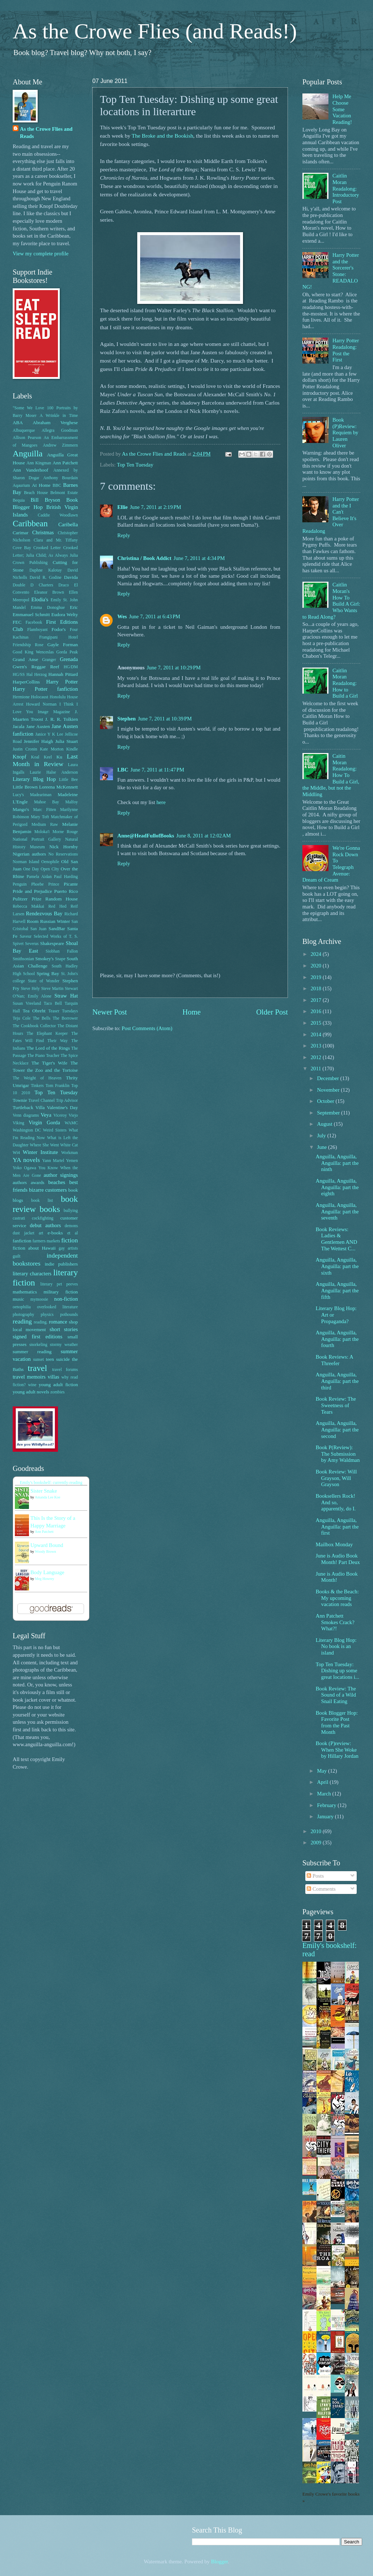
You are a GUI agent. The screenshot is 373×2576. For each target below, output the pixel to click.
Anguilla (27, 453)
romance (58, 1322)
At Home (41, 485)
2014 (317, 1034)
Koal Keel (41, 757)
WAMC (71, 1123)
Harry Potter (62, 682)
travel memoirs (29, 1377)
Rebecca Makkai (28, 906)
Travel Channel (41, 1100)
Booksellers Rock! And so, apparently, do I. (336, 1502)
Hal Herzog (36, 674)
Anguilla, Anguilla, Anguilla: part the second (337, 1429)
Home (192, 1012)
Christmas (43, 532)
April (323, 1782)
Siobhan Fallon (62, 951)
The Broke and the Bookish (162, 136)
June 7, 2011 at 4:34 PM (199, 558)
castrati (19, 1218)
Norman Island (26, 862)
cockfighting (42, 1218)
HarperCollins (26, 682)
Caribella (68, 524)
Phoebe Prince (45, 884)
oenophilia (22, 1307)
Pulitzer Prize (27, 899)
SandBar (57, 928)
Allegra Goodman (60, 430)
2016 (317, 1011)
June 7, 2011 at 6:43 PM (154, 616)
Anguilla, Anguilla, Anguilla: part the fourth (337, 1339)
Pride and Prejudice (32, 891)
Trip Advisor (67, 1100)
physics (47, 1314)
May (322, 1771)
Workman (69, 1152)
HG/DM (71, 667)
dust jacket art (28, 1233)
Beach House (36, 492)
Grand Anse (25, 659)
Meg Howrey (44, 1579)
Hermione (21, 697)
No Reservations (63, 854)
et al (72, 1233)
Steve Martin (52, 988)
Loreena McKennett (58, 787)
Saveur (26, 936)
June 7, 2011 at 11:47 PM (157, 770)
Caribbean (30, 523)
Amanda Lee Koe (47, 1497)
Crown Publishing (30, 562)
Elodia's (39, 599)
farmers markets (46, 1241)
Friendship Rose (28, 645)
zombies (57, 1392)
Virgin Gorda (44, 1122)
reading (22, 1321)
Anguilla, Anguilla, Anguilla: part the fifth (337, 1290)
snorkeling (38, 1344)
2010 (317, 1831)
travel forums (65, 1369)
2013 (317, 1046)
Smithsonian (23, 959)
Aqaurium (21, 485)
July (322, 1135)
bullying (71, 1210)
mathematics (25, 1292)
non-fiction (66, 1299)
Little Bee (68, 779)
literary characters (32, 1273)
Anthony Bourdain (60, 478)
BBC (57, 485)
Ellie (122, 507)
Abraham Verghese (55, 422)
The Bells (41, 1018)
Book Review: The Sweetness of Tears (336, 1405)
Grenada (69, 659)
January (326, 1816)
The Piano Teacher (43, 1055)
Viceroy (60, 1115)
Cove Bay (22, 547)
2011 (317, 1068)
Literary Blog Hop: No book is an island (336, 1646)
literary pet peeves (59, 1284)
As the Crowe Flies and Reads (46, 132)
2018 (317, 988)
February (327, 1805)
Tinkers (37, 1085)
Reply (123, 535)
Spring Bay (48, 973)
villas (53, 1377)
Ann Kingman (38, 463)
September (329, 1113)
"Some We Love (28, 408)
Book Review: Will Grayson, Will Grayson (336, 1478)
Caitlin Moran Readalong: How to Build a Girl (345, 683)
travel (37, 1368)
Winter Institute (40, 1152)
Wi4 (16, 1152)
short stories (64, 1329)
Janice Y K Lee (49, 734)
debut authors (45, 1225)
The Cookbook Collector (34, 1026)
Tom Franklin (58, 1085)
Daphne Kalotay (45, 570)
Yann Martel (53, 1160)
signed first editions (37, 1336)
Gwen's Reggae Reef (36, 666)
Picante (71, 884)
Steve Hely (30, 988)
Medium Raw (45, 824)
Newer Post (109, 1012)
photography (23, 1314)
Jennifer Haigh (38, 741)
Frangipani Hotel (58, 637)
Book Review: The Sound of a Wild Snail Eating (336, 1695)
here (160, 802)
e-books (55, 1232)
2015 (317, 1023)
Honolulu (58, 697)
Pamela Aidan (38, 876)
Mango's (21, 809)
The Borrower (65, 1018)
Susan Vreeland (27, 1003)
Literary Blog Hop (34, 779)
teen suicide (58, 1359)
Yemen (72, 1160)
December (328, 1078)
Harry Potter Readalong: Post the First (345, 350)
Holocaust (40, 697)
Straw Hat (66, 996)
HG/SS (19, 674)
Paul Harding (66, 876)
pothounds (69, 1314)
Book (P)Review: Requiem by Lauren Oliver (345, 432)
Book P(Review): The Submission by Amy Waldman (338, 1453)
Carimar (20, 532)
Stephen (126, 719)
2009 (317, 1842)
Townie (20, 1100)
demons (71, 1226)
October (326, 1101)
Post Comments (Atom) (147, 1028)
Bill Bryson (45, 500)
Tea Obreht (34, 1010)
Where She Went (44, 1145)
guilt (17, 1256)
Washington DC (27, 1130)
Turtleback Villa (29, 1107)
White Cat (69, 1145)
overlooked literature (57, 1307)
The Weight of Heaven (37, 1078)
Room (32, 921)
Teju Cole (21, 1018)
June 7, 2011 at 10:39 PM (165, 719)
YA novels (26, 1159)
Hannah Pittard (63, 674)
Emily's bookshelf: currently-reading (51, 1482)
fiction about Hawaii (34, 1248)
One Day (31, 869)
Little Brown (25, 787)
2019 (317, 977)
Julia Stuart (66, 741)
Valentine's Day (62, 1107)
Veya (46, 1115)
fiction (69, 1240)
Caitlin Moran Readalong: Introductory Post (345, 188)
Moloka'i (42, 831)
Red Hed (57, 906)
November (329, 1090)
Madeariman (40, 795)
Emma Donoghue (48, 607)
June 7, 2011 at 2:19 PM (155, 507)
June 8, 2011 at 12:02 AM (203, 836)
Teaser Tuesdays (63, 1011)
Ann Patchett (65, 462)
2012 (317, 1057)
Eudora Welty (64, 614)
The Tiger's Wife (49, 1063)
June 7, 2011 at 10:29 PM (174, 667)
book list (42, 1200)
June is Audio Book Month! (337, 1577)
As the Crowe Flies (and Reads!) (155, 31)
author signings (60, 1175)
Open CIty (50, 869)
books (49, 1209)
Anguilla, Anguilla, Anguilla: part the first (337, 1526)
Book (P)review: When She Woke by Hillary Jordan (337, 1749)
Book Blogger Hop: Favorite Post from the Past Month (337, 1722)
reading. (40, 1322)
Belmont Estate (64, 492)
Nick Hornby (63, 846)
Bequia (19, 500)
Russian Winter (55, 921)
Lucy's (18, 795)
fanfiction (22, 1240)
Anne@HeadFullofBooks (145, 836)
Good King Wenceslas (33, 652)
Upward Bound (46, 1545)
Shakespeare (52, 943)
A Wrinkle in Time (58, 415)
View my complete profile (40, 253)
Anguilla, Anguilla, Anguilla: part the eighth (337, 1187)
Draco (63, 585)
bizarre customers (48, 1190)
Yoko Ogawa (24, 1168)
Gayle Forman (62, 644)
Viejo (73, 1115)
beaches (56, 1182)
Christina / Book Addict (144, 558)
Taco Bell (53, 1003)
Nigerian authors (29, 854)
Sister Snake (43, 1491)
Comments (321, 1889)
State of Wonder (43, 981)
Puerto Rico (66, 891)
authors (20, 1182)
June (322, 1147)
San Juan (38, 929)
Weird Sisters (54, 1130)
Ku (59, 757)
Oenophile (50, 862)
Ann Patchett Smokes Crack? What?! (335, 1622)
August (325, 1124)
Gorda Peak (67, 652)
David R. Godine (46, 577)
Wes (122, 616)
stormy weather (64, 1344)
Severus (31, 943)
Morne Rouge (65, 831)
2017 (317, 1000)
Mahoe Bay (46, 802)
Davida (71, 577)
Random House (61, 899)
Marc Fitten (44, 809)
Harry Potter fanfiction (45, 689)
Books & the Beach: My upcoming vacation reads (337, 1598)
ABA (18, 422)
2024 (317, 954)
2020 (317, 966)
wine (32, 1385)
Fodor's (58, 629)
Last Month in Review (45, 760)
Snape (60, 959)
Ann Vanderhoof (30, 470)
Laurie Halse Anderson (54, 772)
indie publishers (61, 1264)
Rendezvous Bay (44, 913)
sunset (38, 1359)
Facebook (34, 622)
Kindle (72, 749)
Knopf (19, 757)
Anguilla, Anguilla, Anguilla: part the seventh (337, 1211)
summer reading (32, 1351)
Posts (315, 1876)
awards (37, 1182)
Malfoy (71, 802)
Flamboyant (37, 629)
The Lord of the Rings (48, 1048)
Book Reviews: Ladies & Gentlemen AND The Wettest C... (336, 1238)
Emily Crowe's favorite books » (331, 2497)
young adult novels (31, 1391)
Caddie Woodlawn (58, 515)
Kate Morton (51, 749)
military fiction (60, 1292)
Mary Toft (40, 817)
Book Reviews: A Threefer (334, 1360)
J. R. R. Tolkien (61, 719)
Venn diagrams (26, 1115)
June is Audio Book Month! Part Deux (338, 1559)
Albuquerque (24, 430)
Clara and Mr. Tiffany (56, 540)
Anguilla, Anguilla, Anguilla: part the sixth (337, 1266)
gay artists (68, 1248)
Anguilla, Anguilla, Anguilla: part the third (337, 1381)
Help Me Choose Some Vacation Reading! (342, 109)
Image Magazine (54, 712)
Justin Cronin (25, 749)
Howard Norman (41, 704)
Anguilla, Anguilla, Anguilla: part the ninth (337, 1163)
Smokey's (44, 958)
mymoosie (39, 1299)
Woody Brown (45, 1551)
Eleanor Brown (49, 592)
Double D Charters (33, 585)
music (18, 1299)
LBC (122, 770)
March (324, 1794)
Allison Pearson (27, 437)
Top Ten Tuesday (135, 465)
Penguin (20, 884)
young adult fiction (58, 1384)
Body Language (47, 1572)
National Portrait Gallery (37, 839)
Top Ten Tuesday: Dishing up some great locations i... (337, 1670)
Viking (18, 1123)
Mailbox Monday (334, 1544)
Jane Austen (38, 726)
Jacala (18, 726)
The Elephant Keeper (47, 1033)
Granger (49, 659)
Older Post (272, 1012)
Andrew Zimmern (60, 445)
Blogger (219, 2561)
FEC (17, 622)
